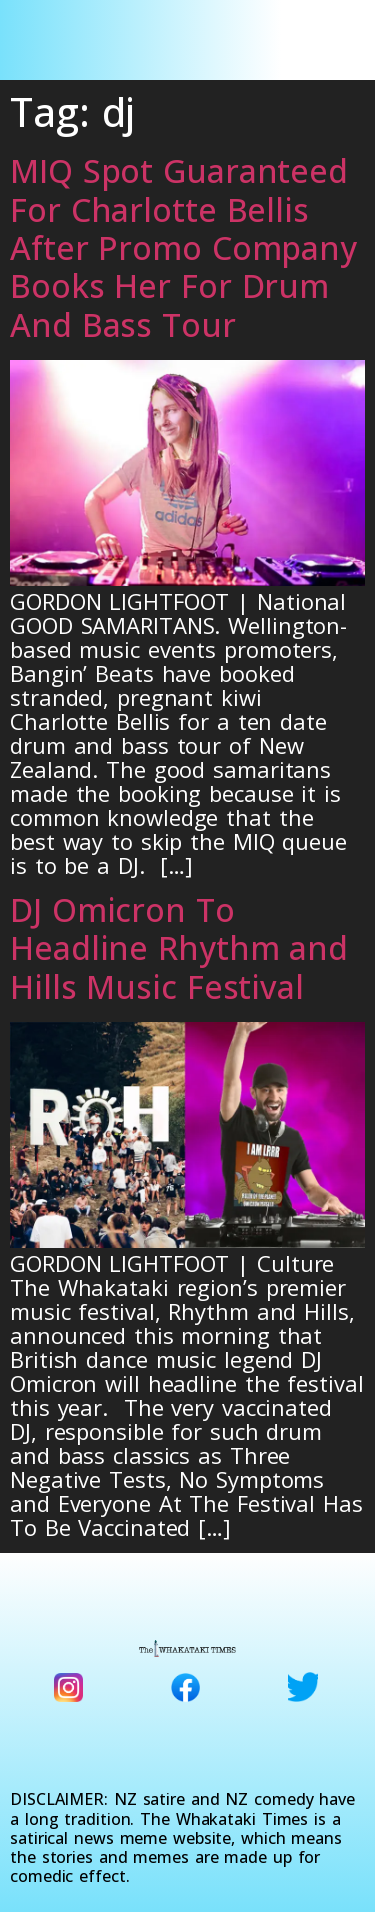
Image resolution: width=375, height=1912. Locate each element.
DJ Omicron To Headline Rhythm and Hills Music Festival (179, 948)
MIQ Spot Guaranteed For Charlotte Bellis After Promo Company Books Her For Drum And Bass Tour (183, 247)
